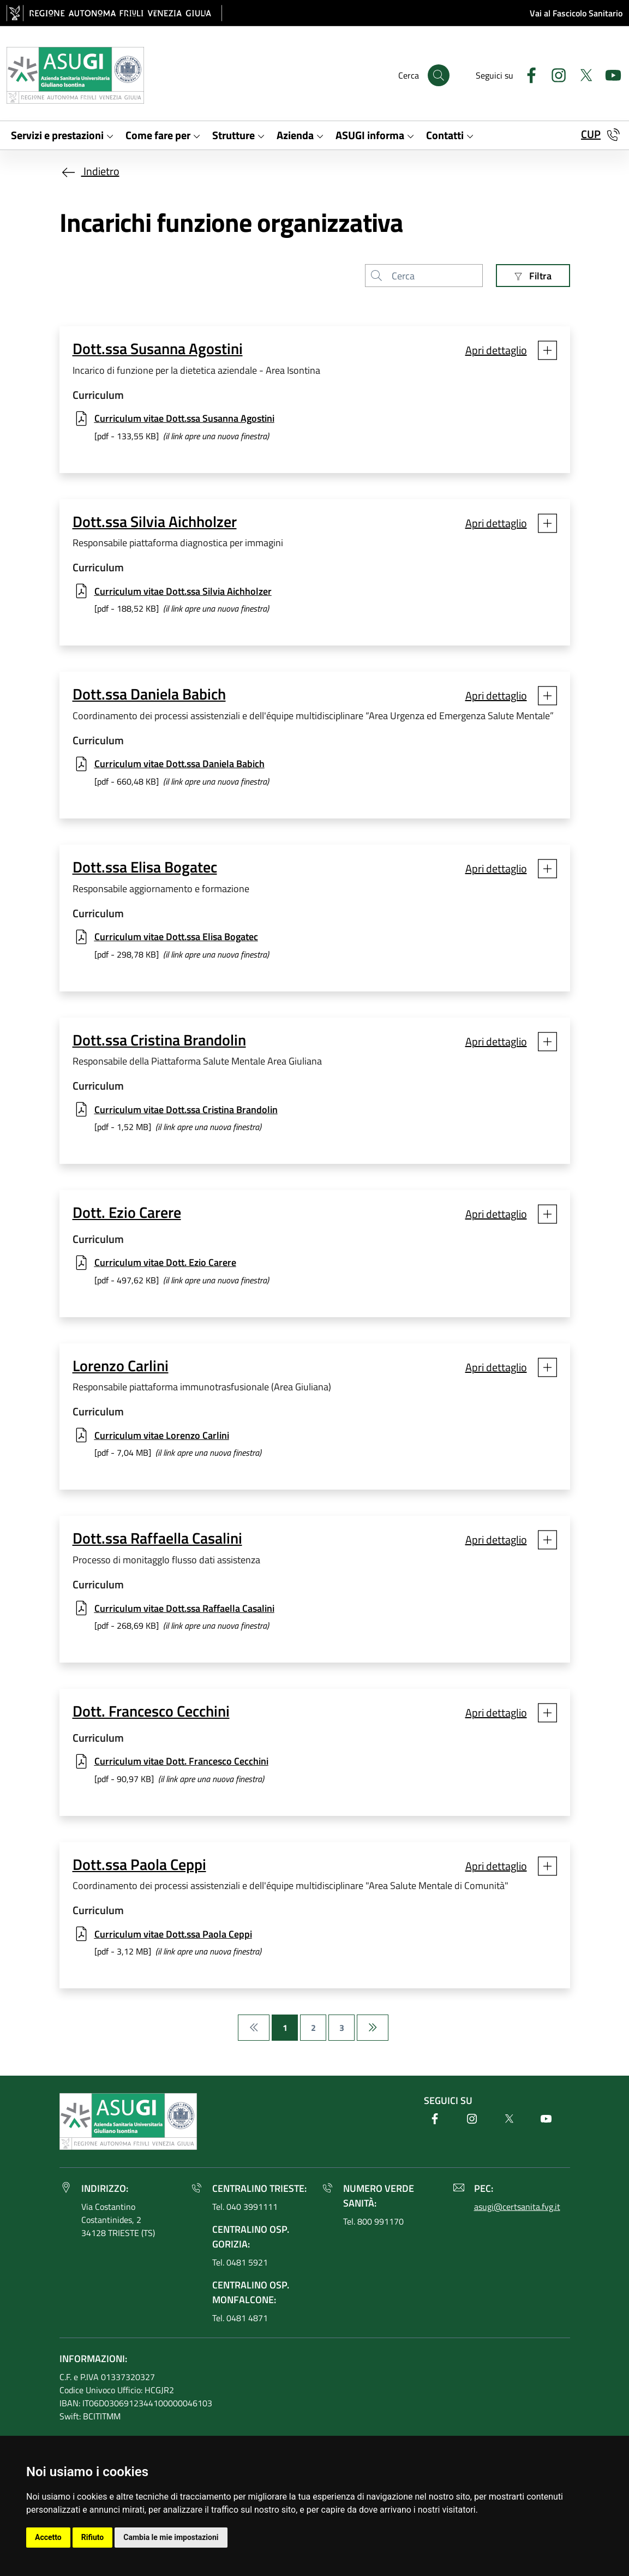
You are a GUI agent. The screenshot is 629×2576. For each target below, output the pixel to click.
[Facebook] (527, 74)
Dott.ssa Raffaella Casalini (157, 1538)
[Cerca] (439, 75)
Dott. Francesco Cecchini (151, 1711)
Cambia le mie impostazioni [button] (170, 2537)
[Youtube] (608, 74)
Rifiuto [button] (92, 2537)
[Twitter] (581, 74)
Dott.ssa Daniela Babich (149, 694)
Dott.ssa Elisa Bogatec (145, 867)
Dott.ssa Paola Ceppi (139, 1864)
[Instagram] (554, 74)
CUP (591, 133)
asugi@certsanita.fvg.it (517, 2206)
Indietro (89, 171)
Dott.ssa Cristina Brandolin (159, 1040)
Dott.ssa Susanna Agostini (158, 348)
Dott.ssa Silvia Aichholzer (155, 521)
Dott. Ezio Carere (127, 1212)
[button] (511, 351)
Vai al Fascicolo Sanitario (576, 13)
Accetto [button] (48, 2537)
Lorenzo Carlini (121, 1366)
